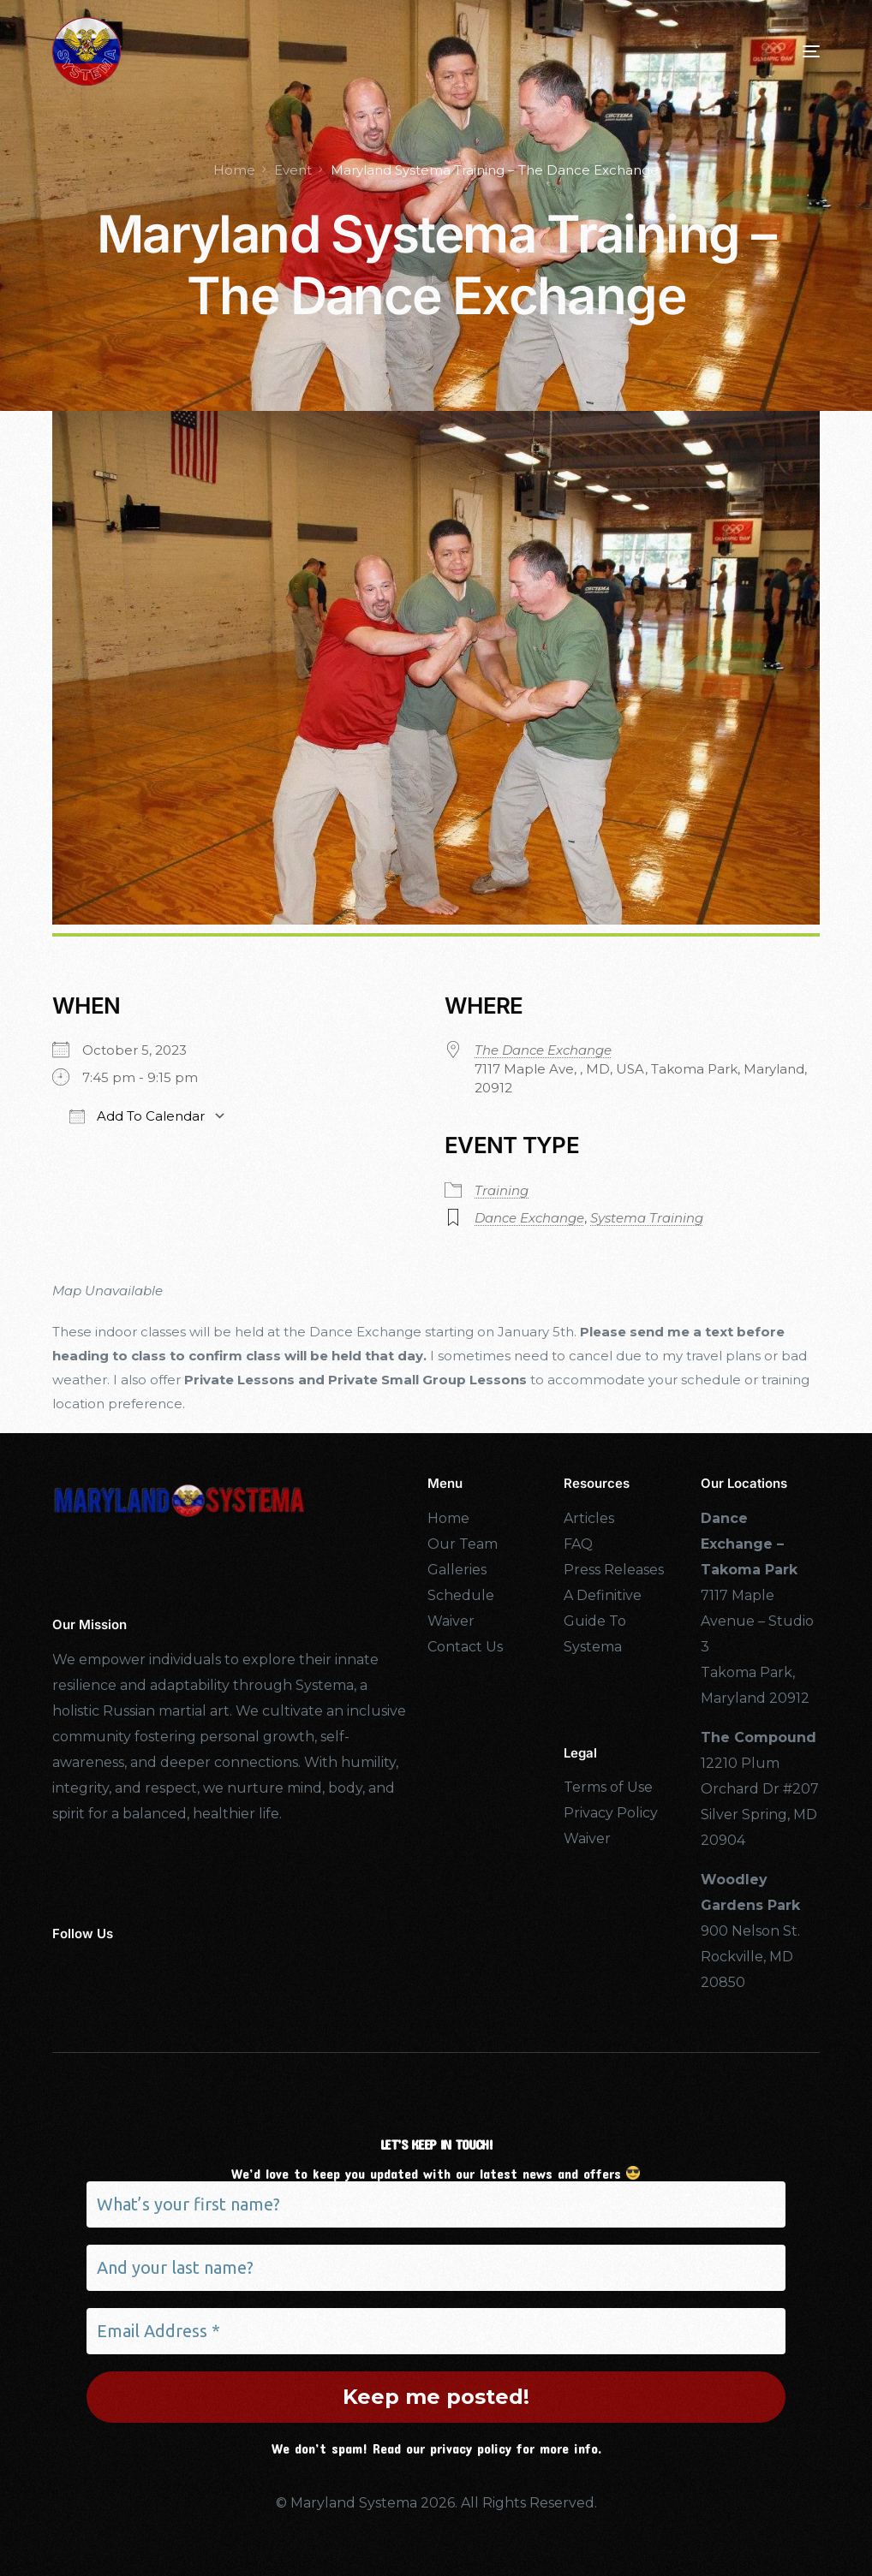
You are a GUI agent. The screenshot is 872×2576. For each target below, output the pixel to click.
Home (448, 1518)
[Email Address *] (436, 2331)
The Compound (758, 1737)
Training (502, 1190)
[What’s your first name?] (436, 2204)
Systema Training (646, 1218)
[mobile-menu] (785, 51)
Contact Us (465, 1647)
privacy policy (470, 2448)
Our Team (462, 1544)
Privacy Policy (611, 1813)
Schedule (460, 1595)
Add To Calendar (137, 1116)
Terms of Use (608, 1787)
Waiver (451, 1621)
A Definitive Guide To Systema (603, 1621)
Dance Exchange (529, 1218)
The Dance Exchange (543, 1050)
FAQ (578, 1544)
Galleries (457, 1570)
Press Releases (614, 1570)
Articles (589, 1518)
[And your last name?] (436, 2268)
